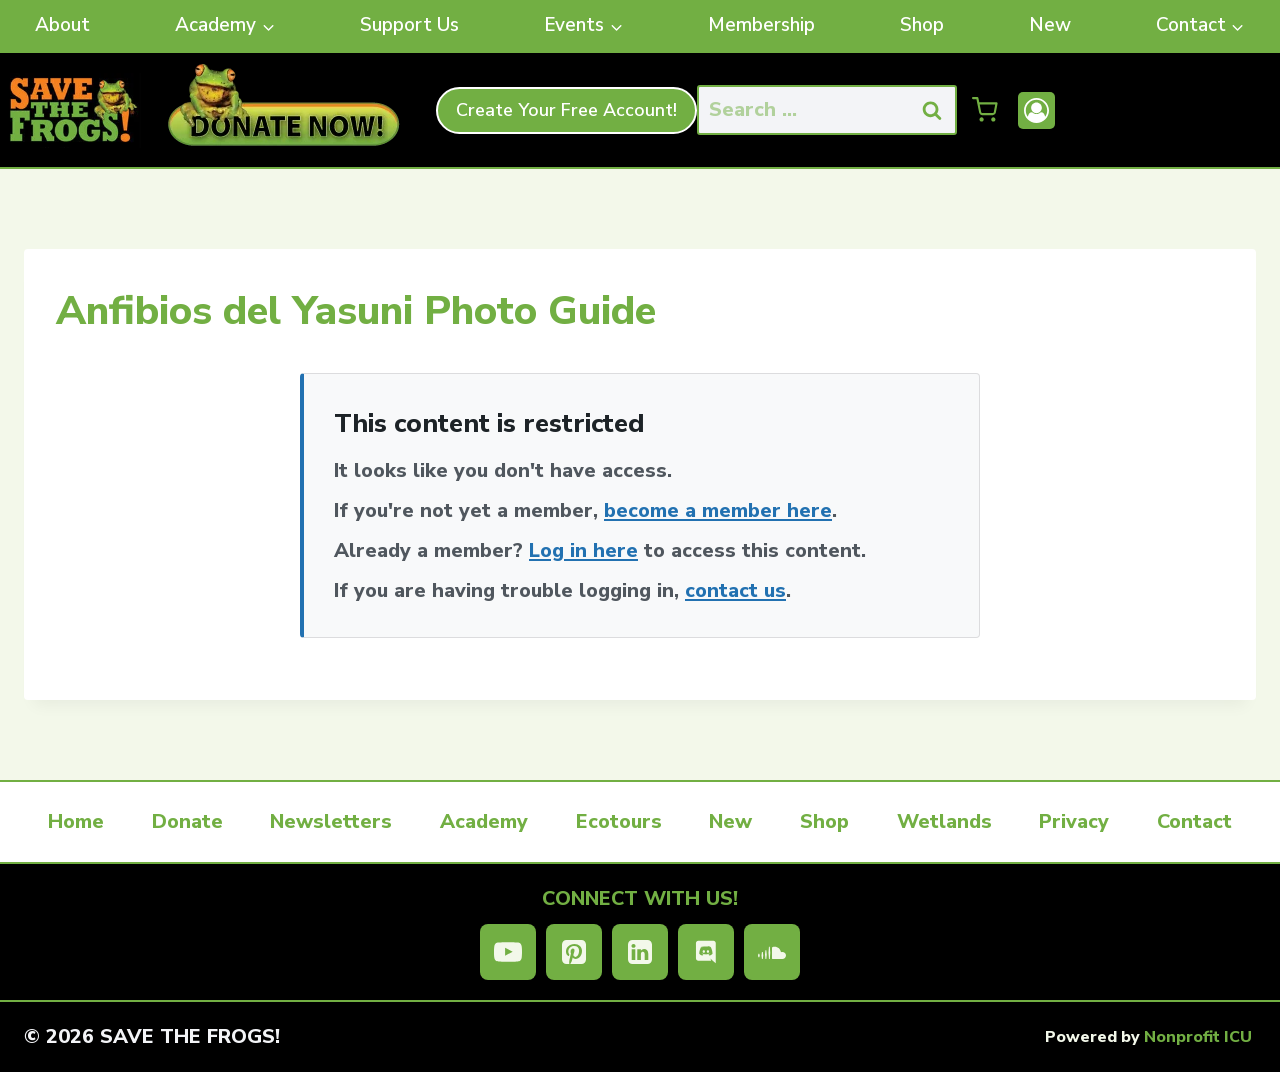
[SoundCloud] (772, 952)
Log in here (583, 550)
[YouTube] (508, 952)
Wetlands (944, 821)
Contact (1194, 821)
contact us (735, 590)
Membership (761, 25)
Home (76, 821)
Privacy (1074, 821)
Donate (187, 821)
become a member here (718, 510)
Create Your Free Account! (566, 110)
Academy (484, 821)
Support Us (409, 25)
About (62, 25)
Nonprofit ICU (1198, 1037)
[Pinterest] (574, 952)
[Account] (1036, 110)
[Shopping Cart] (985, 110)
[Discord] (706, 952)
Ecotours (619, 821)
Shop (922, 25)
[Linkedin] (640, 952)
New (1050, 25)
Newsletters (331, 821)
